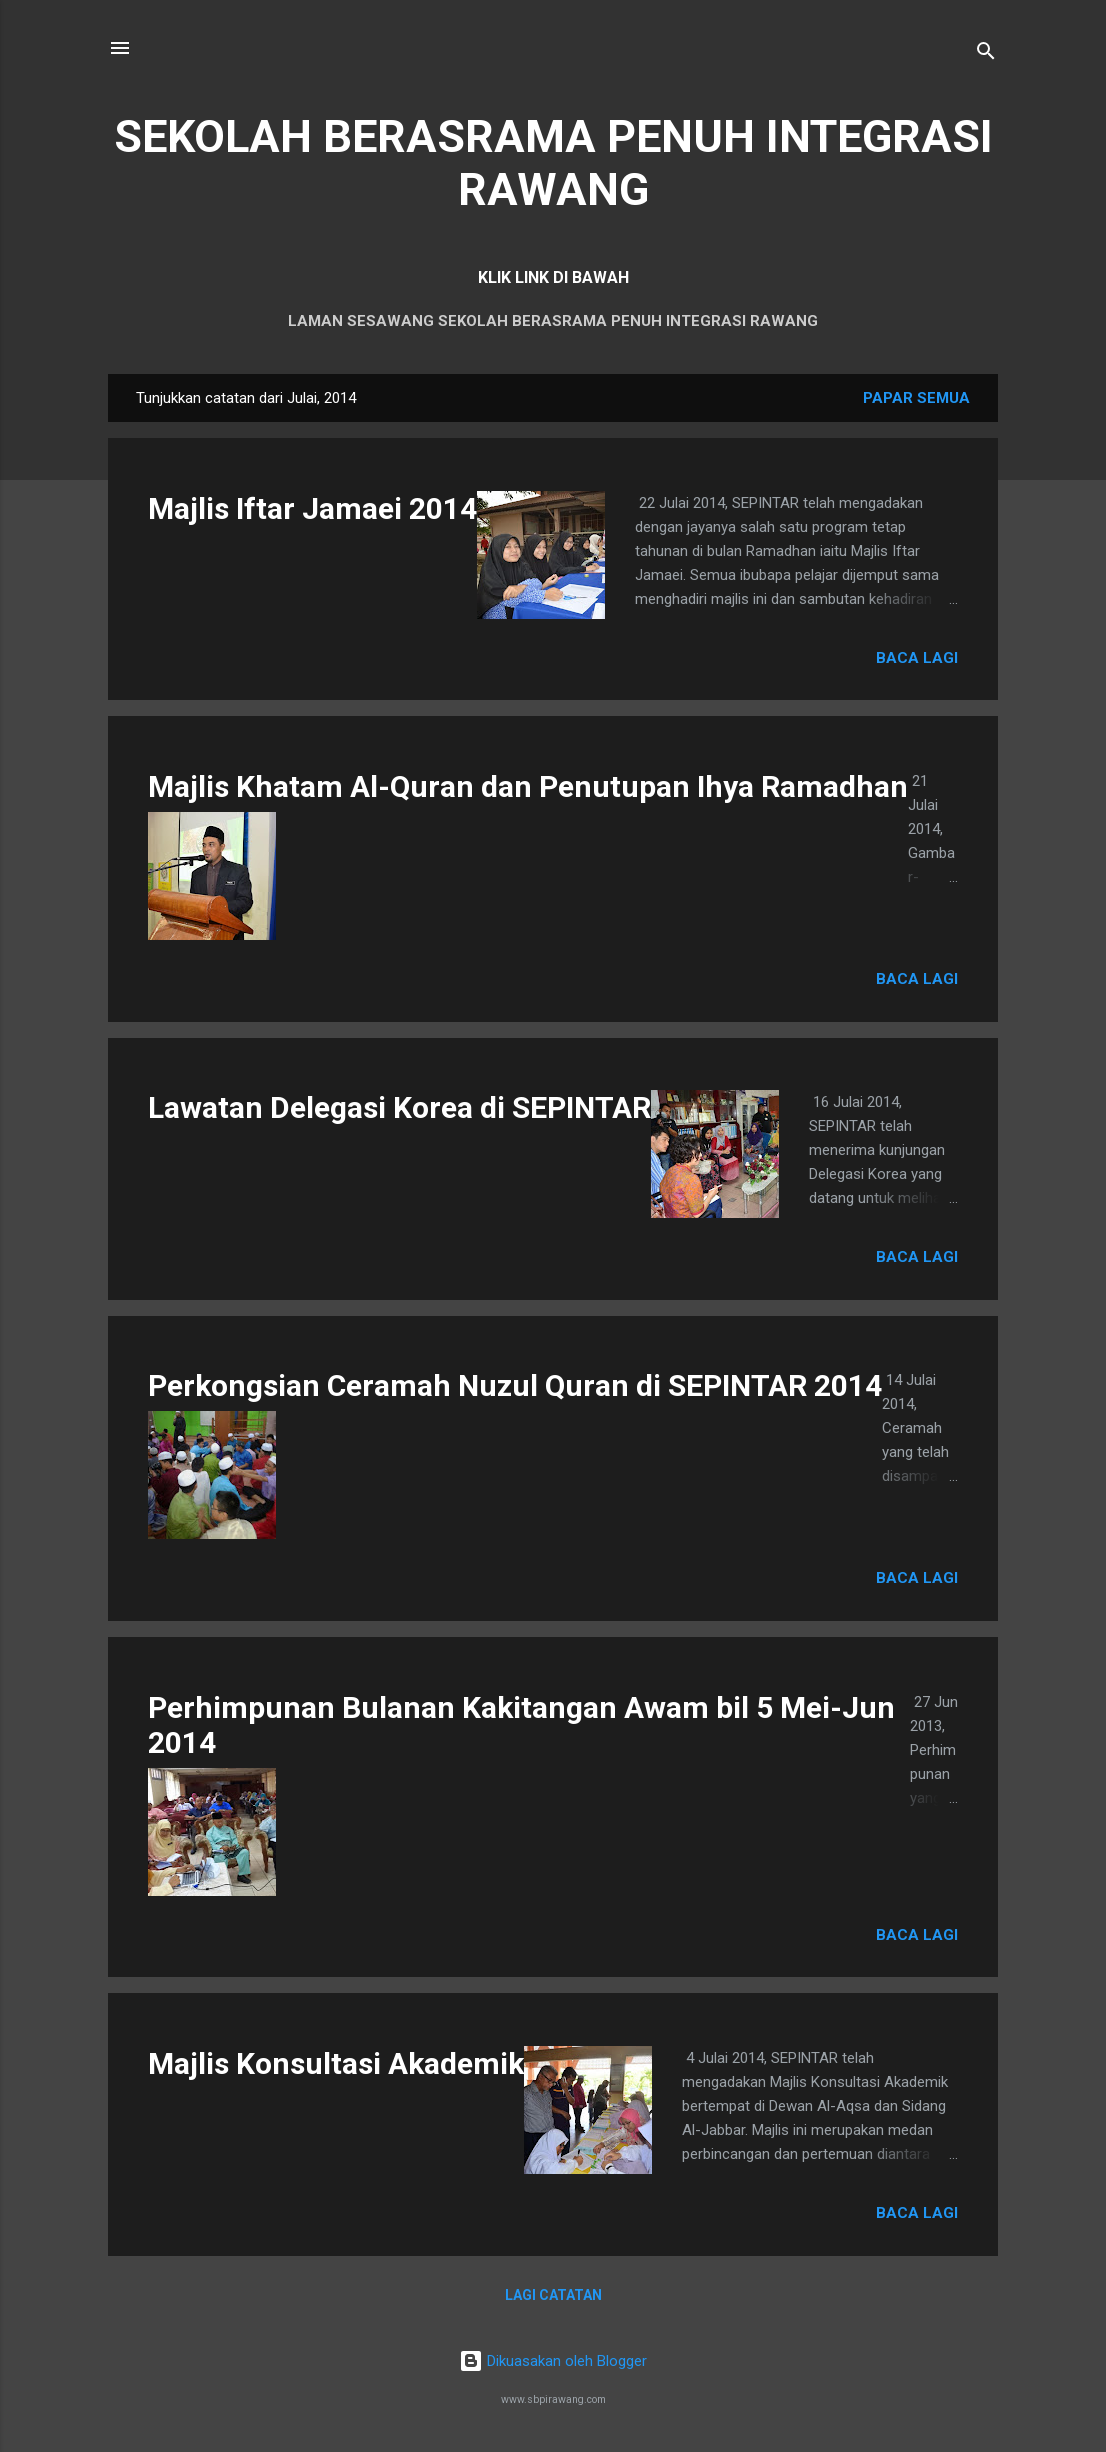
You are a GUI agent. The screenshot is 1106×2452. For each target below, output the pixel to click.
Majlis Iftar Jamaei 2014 (312, 508)
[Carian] (986, 54)
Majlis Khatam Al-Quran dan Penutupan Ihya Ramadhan (528, 786)
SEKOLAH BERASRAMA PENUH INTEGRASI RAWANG (553, 163)
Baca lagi (917, 658)
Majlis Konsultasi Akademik (336, 2063)
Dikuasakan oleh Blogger (553, 2361)
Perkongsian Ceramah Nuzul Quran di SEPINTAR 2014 (515, 1385)
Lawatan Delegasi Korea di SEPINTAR (399, 1107)
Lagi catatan (553, 2295)
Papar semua (916, 398)
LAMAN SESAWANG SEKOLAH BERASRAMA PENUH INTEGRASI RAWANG (553, 321)
